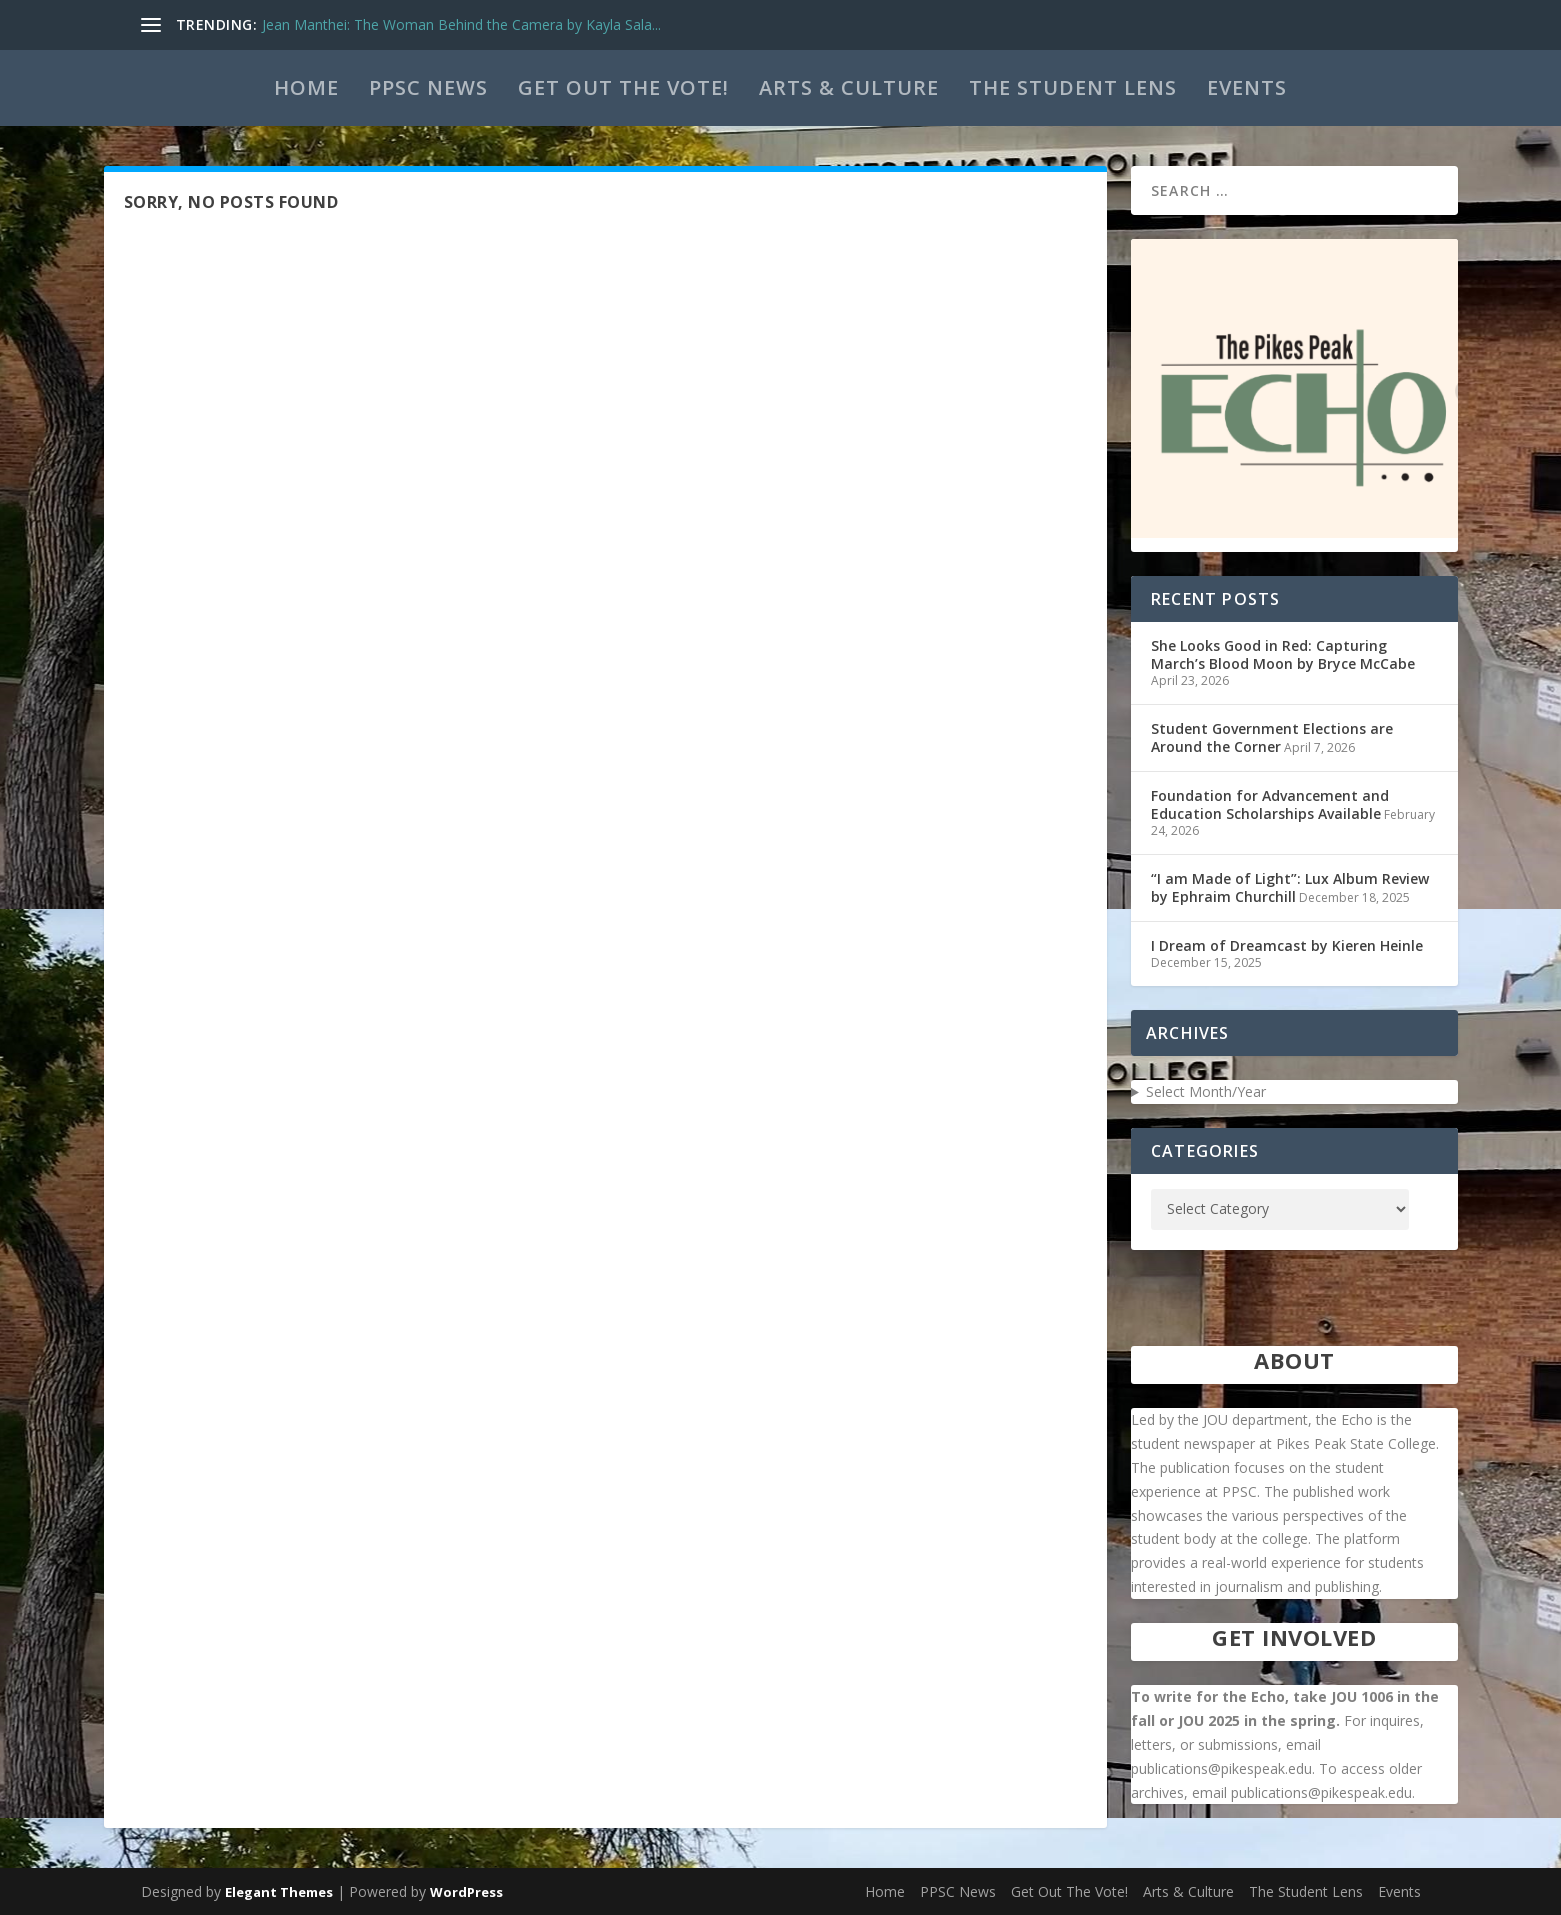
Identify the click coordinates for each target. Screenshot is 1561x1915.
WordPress (466, 1892)
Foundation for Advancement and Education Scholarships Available (1270, 804)
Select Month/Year (1206, 1091)
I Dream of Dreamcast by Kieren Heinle (1287, 945)
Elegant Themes (279, 1892)
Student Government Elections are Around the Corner (1272, 737)
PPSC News (428, 87)
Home (306, 87)
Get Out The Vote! (623, 87)
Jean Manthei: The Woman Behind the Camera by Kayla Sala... (461, 24)
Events (1247, 87)
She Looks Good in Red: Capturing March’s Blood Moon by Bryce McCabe (1283, 654)
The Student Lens (1073, 87)
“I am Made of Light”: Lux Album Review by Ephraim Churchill (1290, 887)
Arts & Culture (849, 87)
